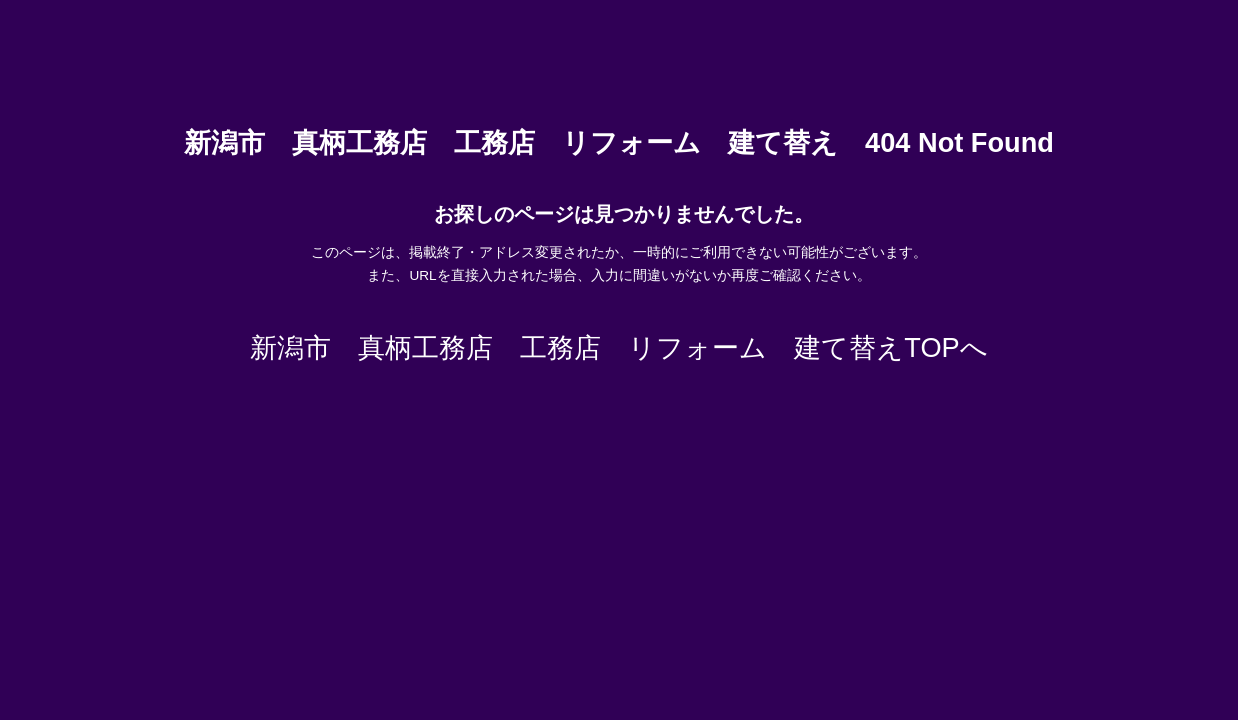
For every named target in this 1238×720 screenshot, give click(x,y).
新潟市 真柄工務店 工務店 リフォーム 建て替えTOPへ (618, 347)
